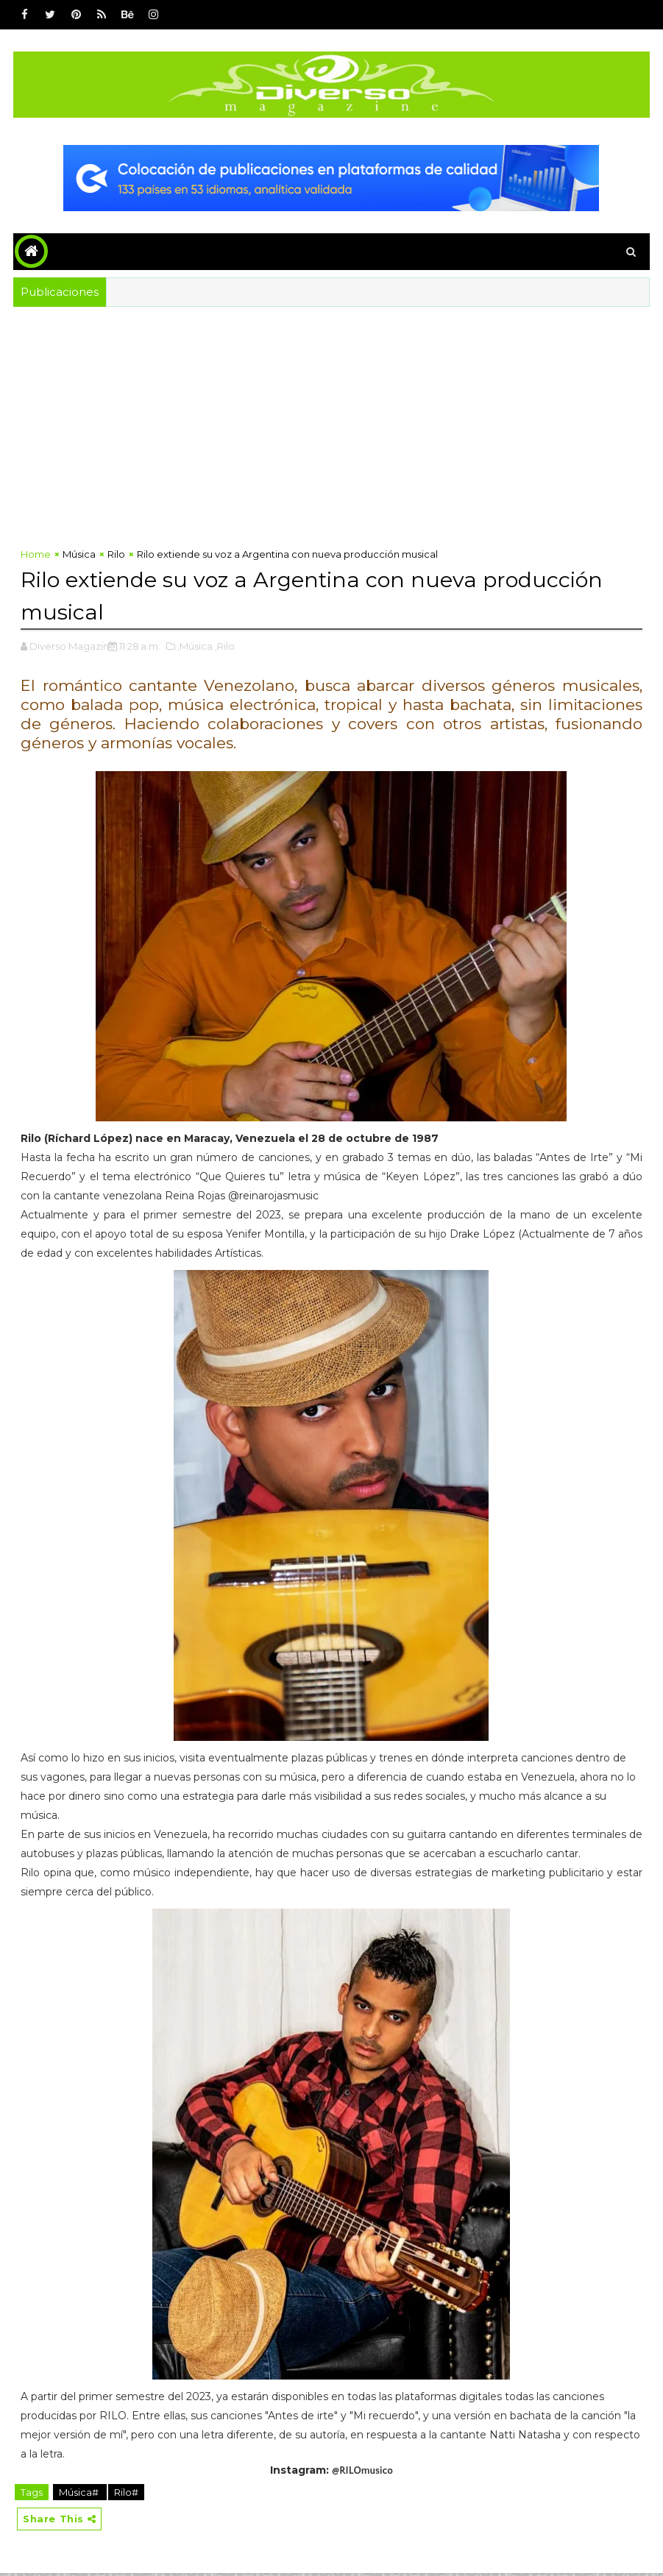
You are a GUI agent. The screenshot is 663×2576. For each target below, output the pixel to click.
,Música (195, 647)
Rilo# (126, 2493)
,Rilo (225, 647)
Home (36, 557)
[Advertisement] (331, 432)
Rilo (116, 557)
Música (79, 557)
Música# (80, 2493)
